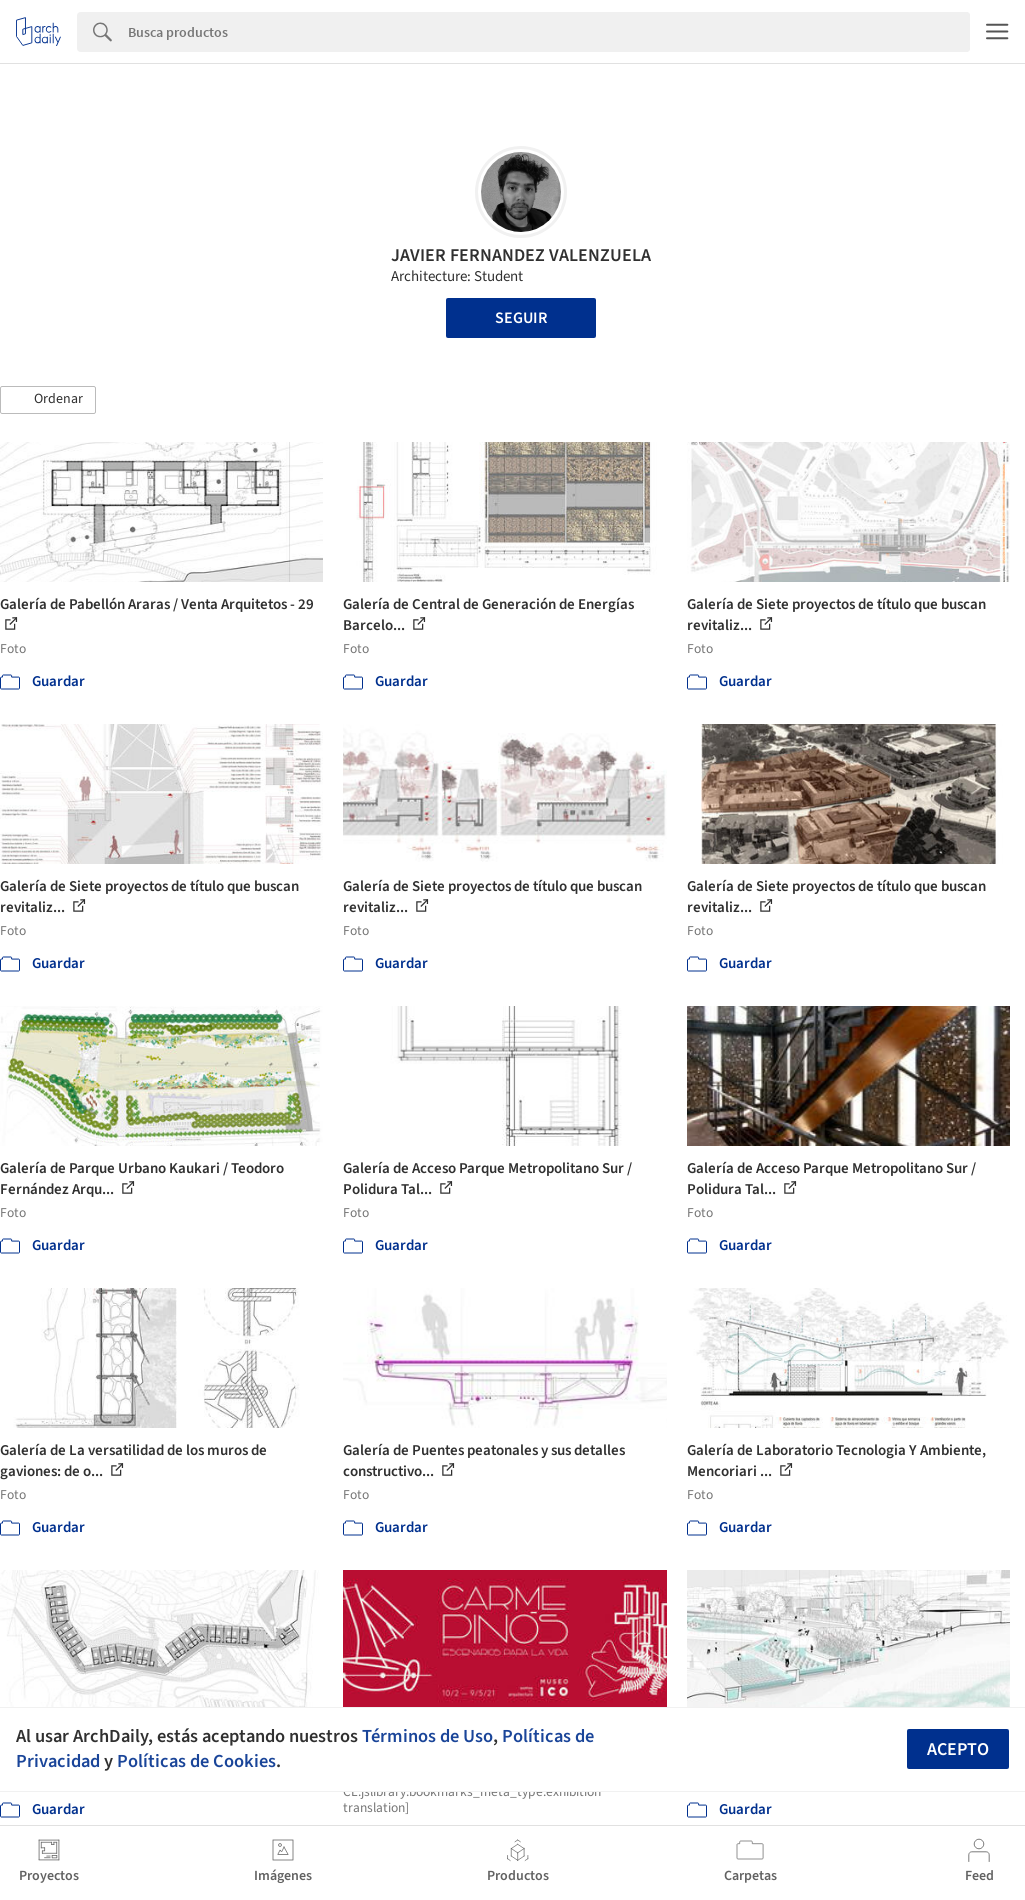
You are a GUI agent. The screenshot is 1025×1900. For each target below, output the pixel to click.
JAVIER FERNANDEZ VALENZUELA (521, 255)
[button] (48, 400)
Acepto (958, 1749)
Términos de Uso (427, 1736)
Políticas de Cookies (196, 1761)
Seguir (521, 318)
